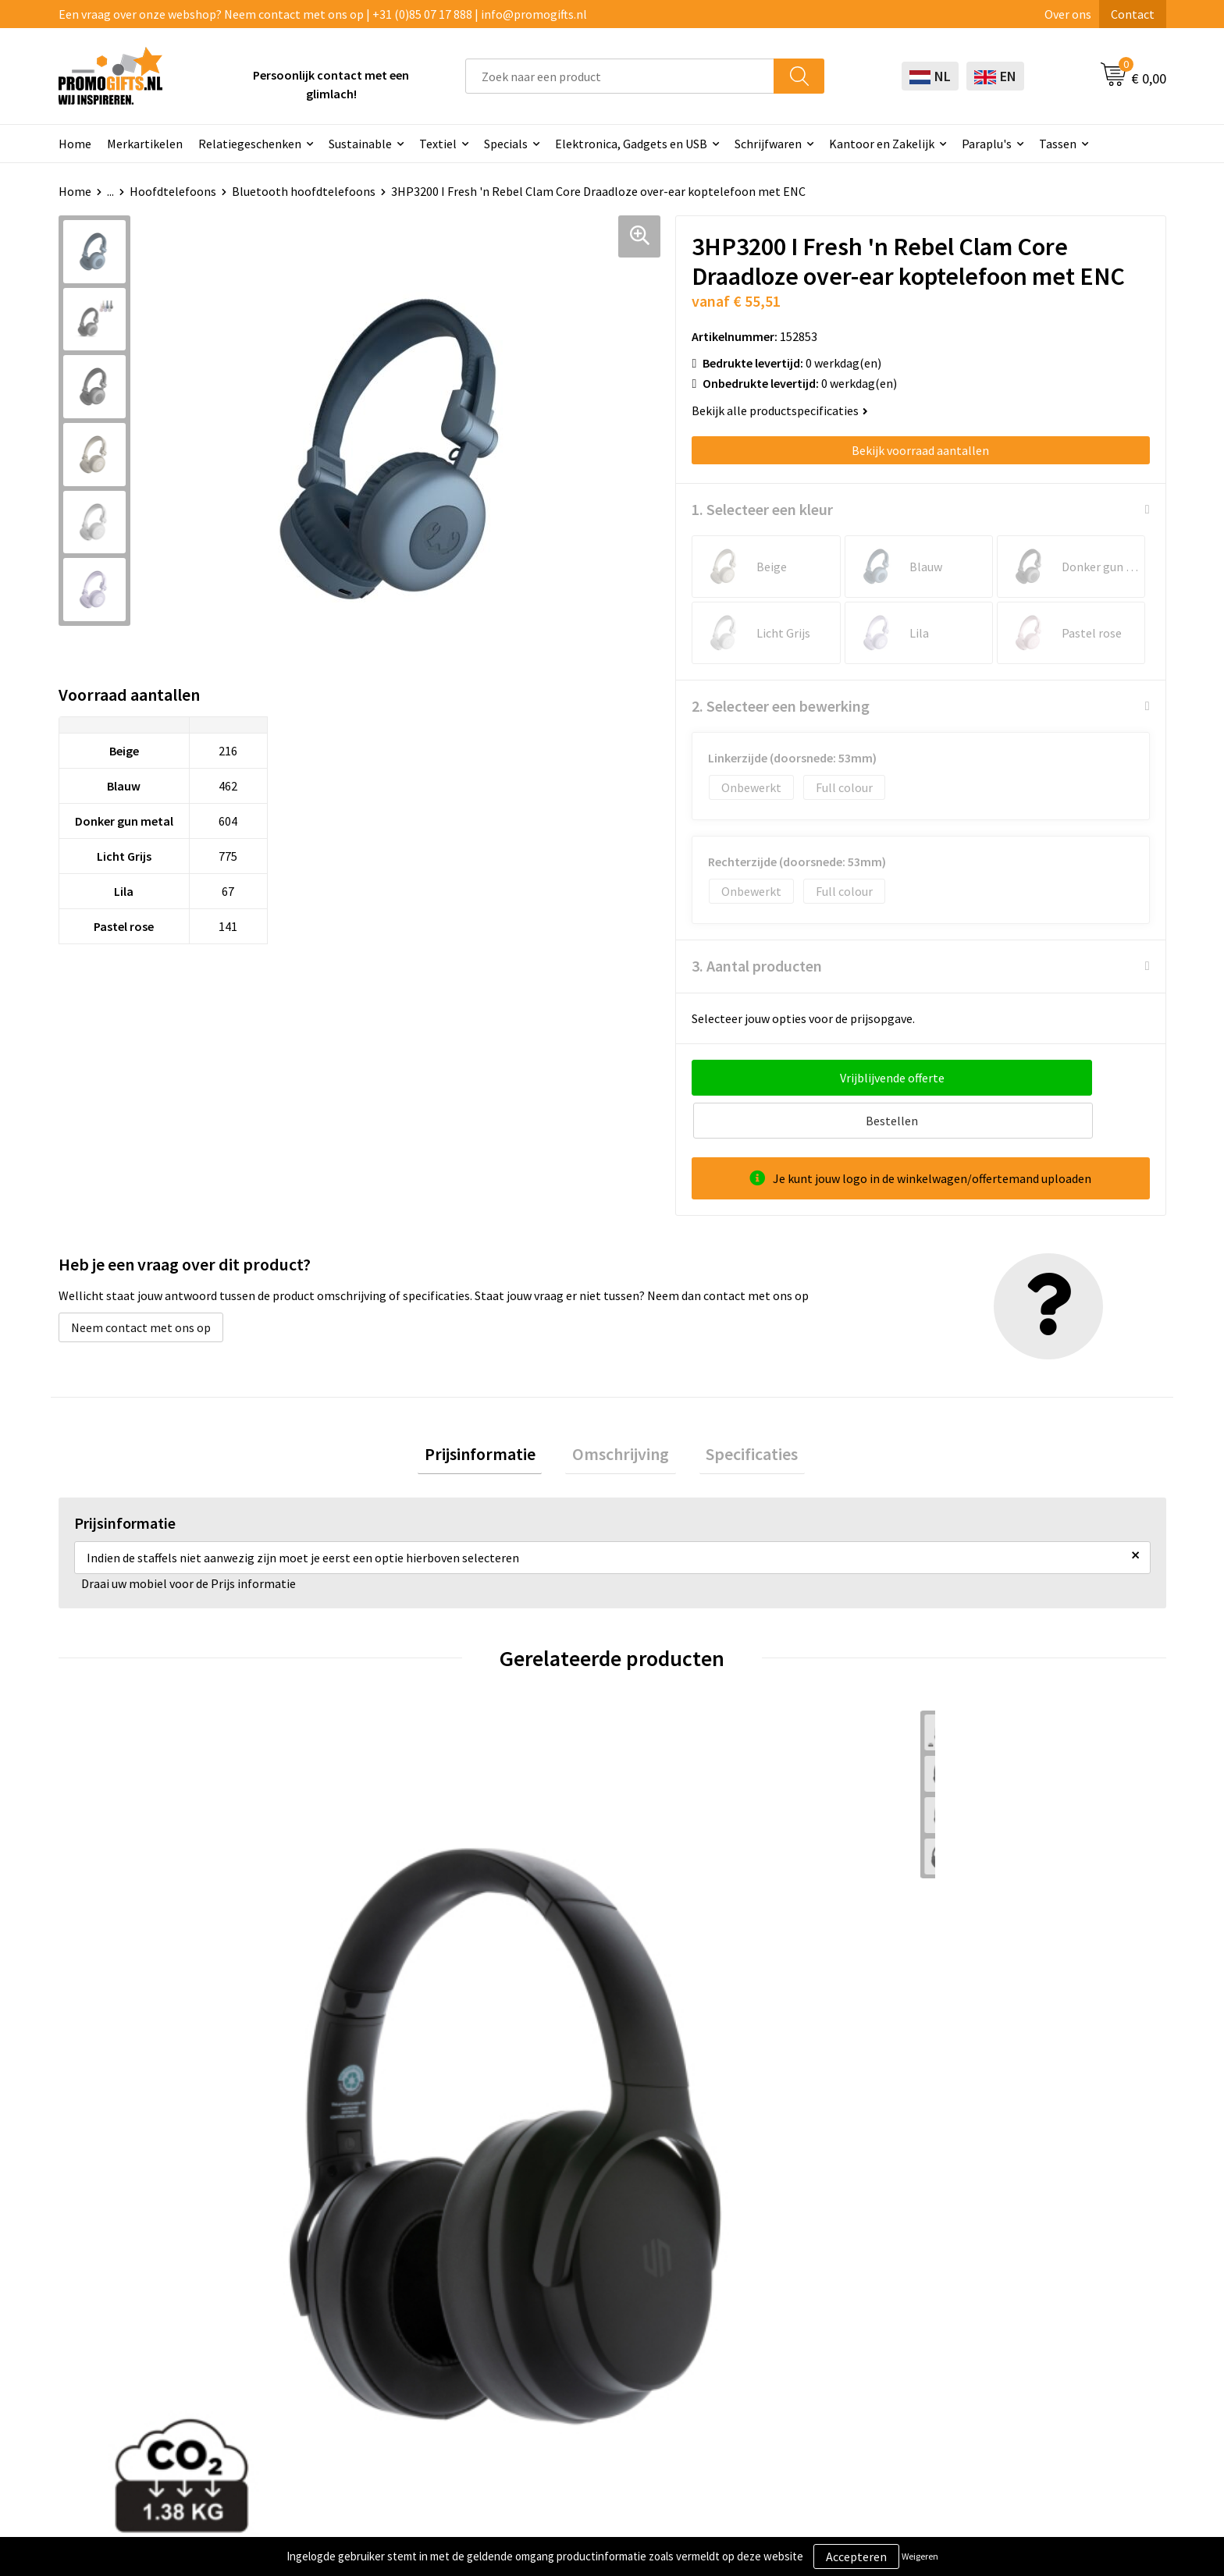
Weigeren (920, 2556)
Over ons (1067, 14)
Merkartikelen (145, 143)
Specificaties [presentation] (738, 1415)
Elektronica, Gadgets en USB (631, 143)
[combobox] (619, 76)
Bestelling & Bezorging (804, 2297)
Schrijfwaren (768, 143)
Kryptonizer (556, 2392)
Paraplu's (987, 143)
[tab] (493, 1415)
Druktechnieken (347, 2321)
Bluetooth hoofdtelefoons (303, 191)
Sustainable (360, 143)
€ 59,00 (392, 1996)
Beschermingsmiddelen (587, 2297)
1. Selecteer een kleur (762, 509)
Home (75, 143)
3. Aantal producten (757, 965)
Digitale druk (558, 2368)
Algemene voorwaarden (1025, 2273)
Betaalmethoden (788, 2321)
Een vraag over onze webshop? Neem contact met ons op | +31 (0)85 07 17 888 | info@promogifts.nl (323, 14)
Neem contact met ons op (141, 1284)
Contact (1133, 14)
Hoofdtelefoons (173, 191)
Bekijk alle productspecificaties (780, 410)
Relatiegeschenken (249, 143)
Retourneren (776, 2344)
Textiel (438, 143)
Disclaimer (990, 2344)
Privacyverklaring (1008, 2321)
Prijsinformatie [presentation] (493, 1415)
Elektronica (555, 2344)
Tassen (1057, 143)
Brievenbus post (567, 2321)
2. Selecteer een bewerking (781, 706)
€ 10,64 (946, 1973)
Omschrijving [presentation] (620, 1415)
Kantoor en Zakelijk (881, 143)
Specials (506, 143)
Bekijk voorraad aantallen (920, 450)
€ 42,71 (116, 1996)
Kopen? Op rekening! (360, 2297)
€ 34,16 (669, 1996)
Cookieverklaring (1007, 2297)
